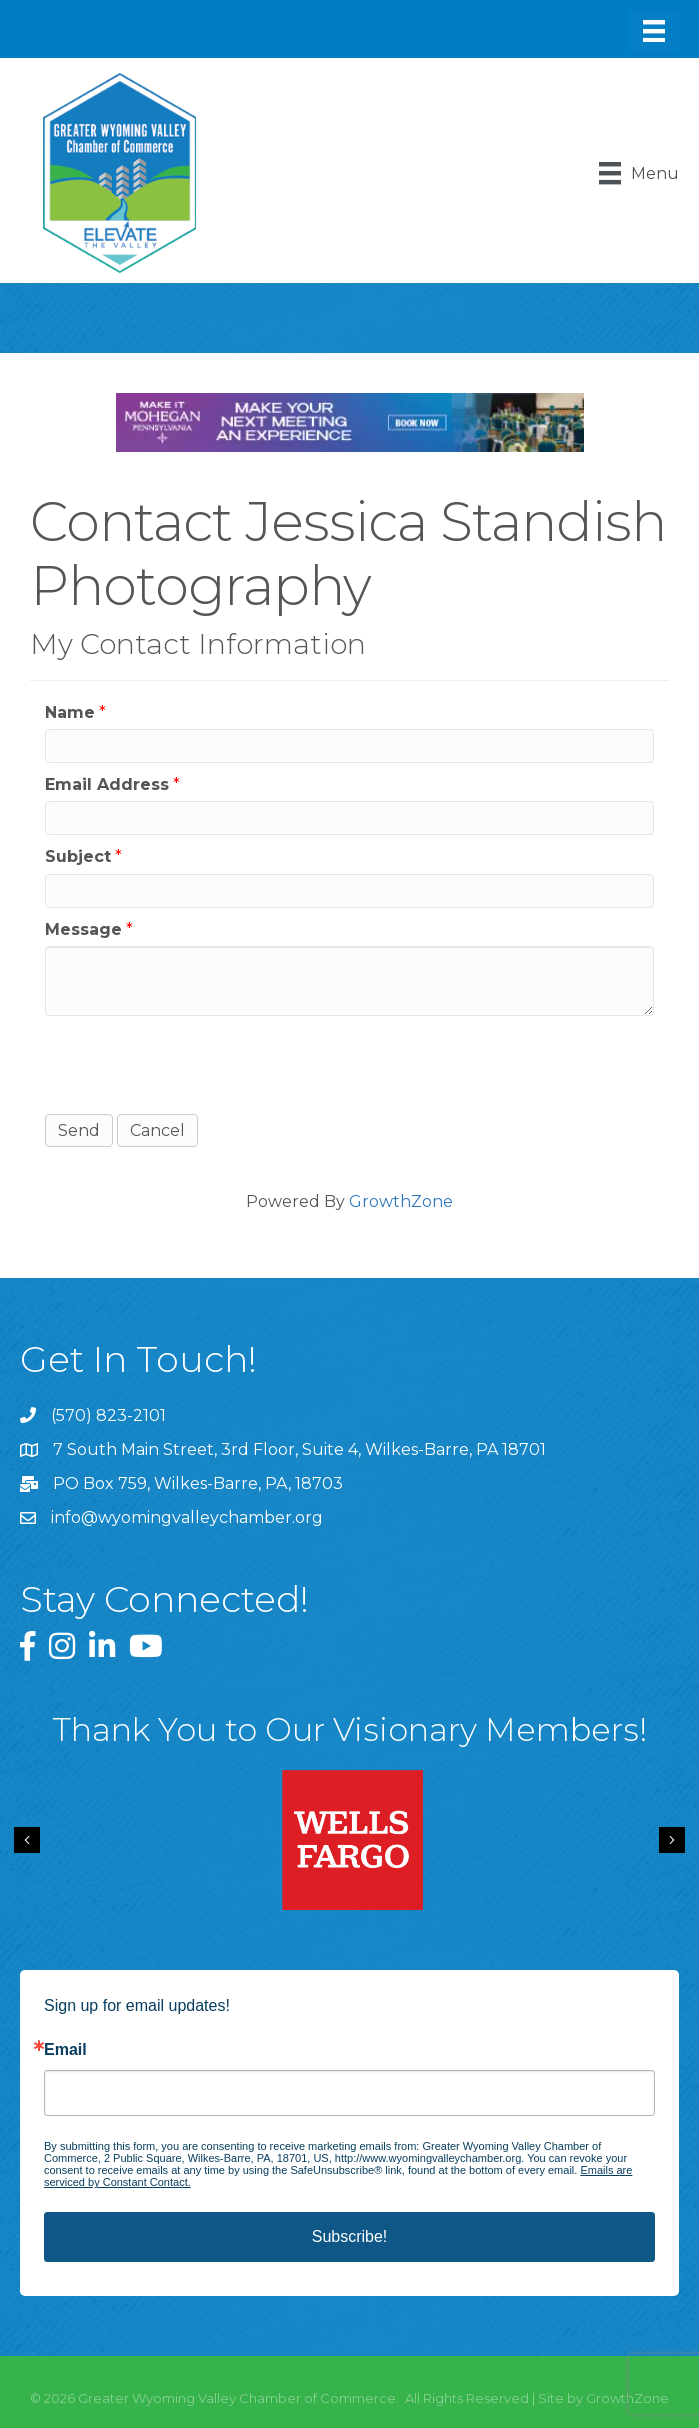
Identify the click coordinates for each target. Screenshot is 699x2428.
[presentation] (197, 1065)
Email (65, 2050)
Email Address (107, 784)
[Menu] (654, 31)
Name (70, 712)
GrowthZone (401, 1201)
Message (83, 929)
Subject (78, 856)
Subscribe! (350, 2236)
